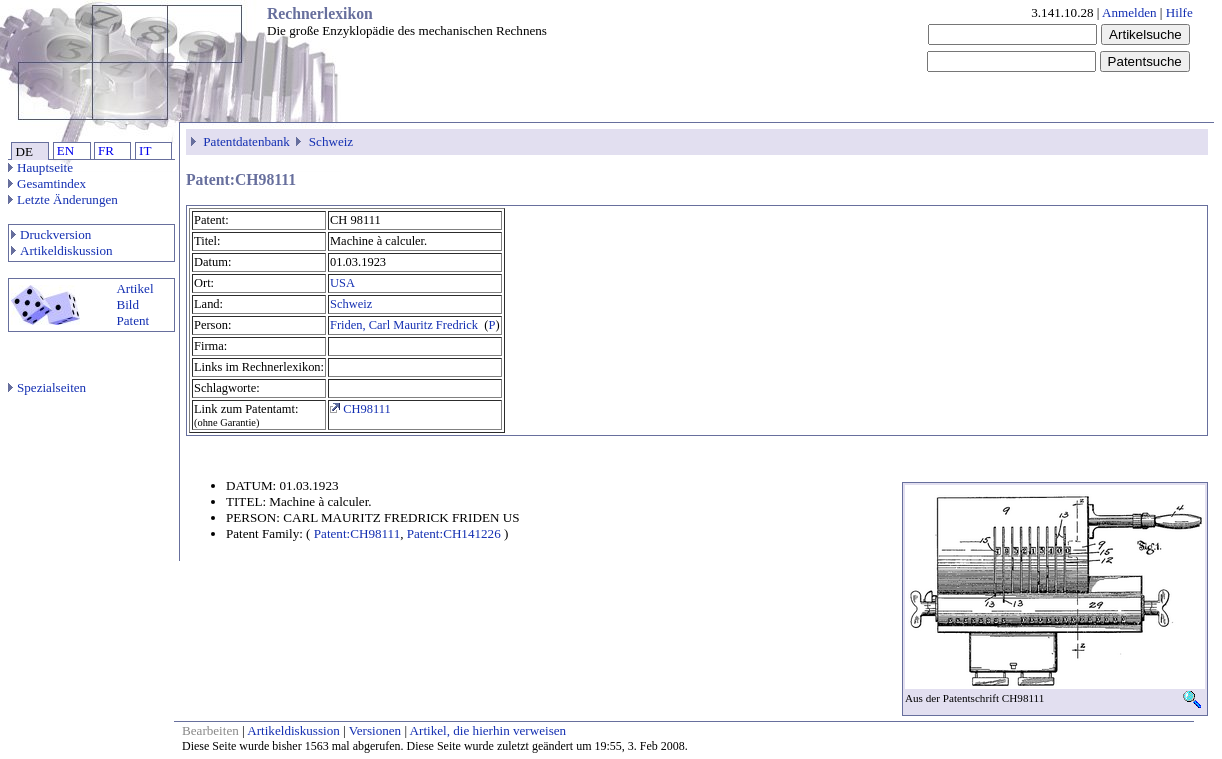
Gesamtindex (47, 183)
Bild (127, 304)
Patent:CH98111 (357, 533)
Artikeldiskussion (62, 250)
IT (145, 150)
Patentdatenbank (246, 141)
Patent (132, 320)
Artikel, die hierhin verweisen (488, 730)
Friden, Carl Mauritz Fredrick (405, 325)
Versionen (375, 730)
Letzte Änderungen (63, 199)
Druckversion (51, 234)
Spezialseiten (47, 387)
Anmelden (1129, 12)
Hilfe (1179, 12)
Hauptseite (40, 167)
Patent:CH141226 (454, 533)
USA (342, 283)
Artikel (134, 288)
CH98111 (360, 409)
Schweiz (331, 141)
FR (106, 150)
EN (65, 150)
